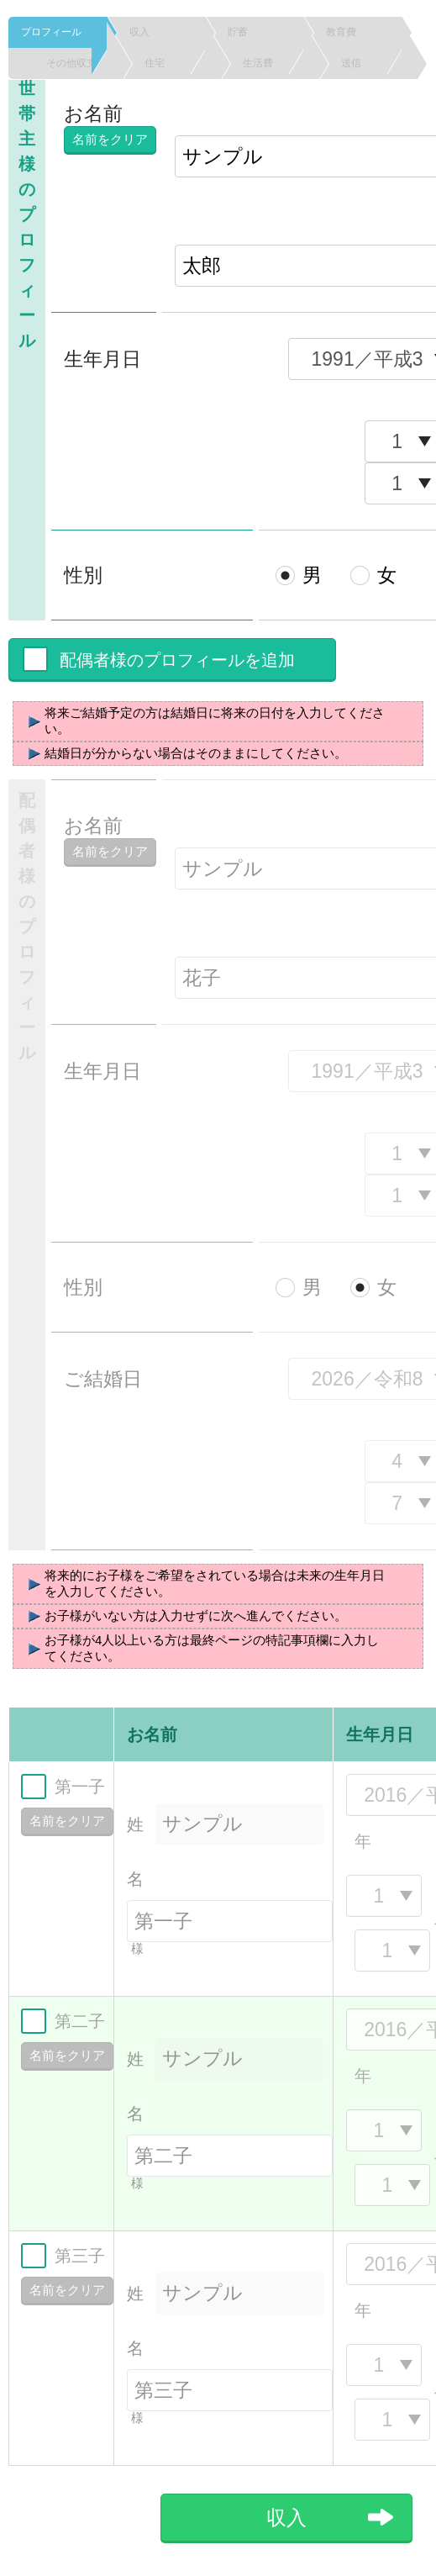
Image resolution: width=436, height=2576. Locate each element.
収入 (159, 32)
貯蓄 (258, 32)
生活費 (273, 63)
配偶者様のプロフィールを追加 (177, 660)
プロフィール (56, 32)
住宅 (174, 63)
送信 (371, 63)
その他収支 (76, 63)
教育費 (356, 32)
